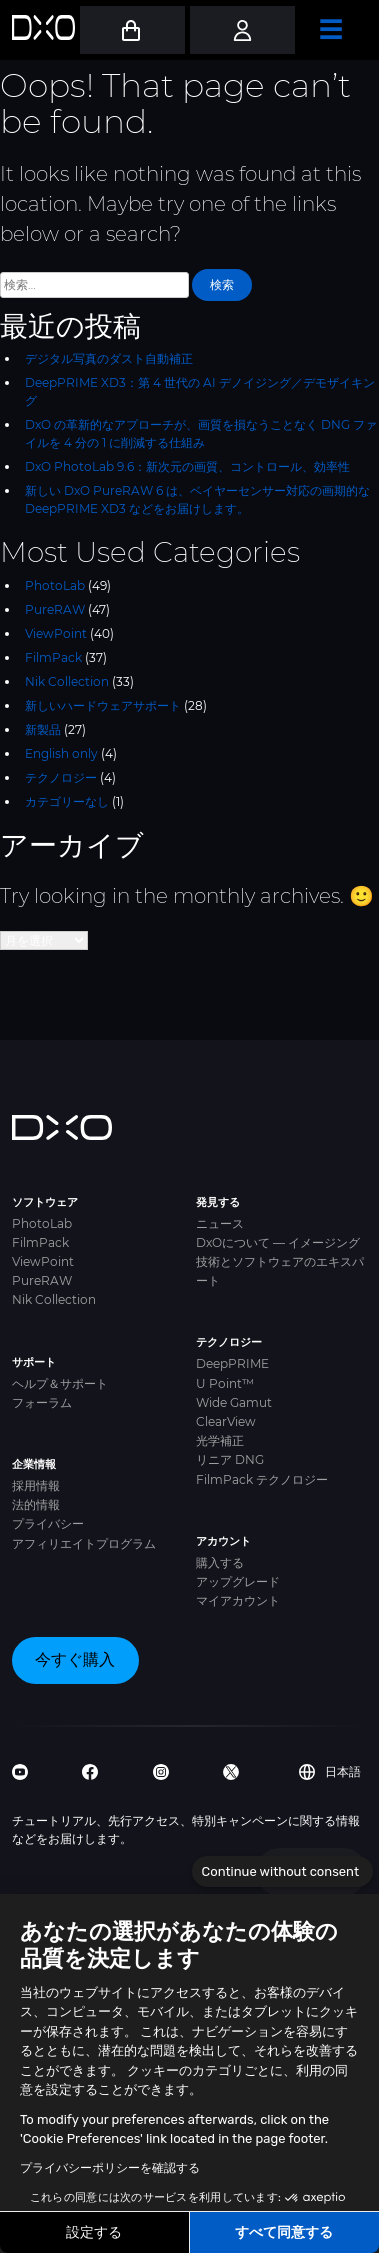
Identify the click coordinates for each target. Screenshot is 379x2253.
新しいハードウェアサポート (103, 705)
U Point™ (225, 1383)
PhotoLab (55, 585)
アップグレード (238, 1581)
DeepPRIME (232, 1363)
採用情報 (36, 1485)
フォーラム (42, 1402)
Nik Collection (67, 681)
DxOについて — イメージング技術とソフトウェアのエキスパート (280, 1261)
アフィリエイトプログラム (84, 1543)
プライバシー (48, 1523)
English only (61, 753)
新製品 (43, 729)
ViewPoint (56, 633)
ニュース (220, 1223)
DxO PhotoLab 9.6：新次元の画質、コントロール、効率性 (187, 466)
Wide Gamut (234, 1402)
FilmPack (53, 657)
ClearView (226, 1421)
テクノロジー (61, 777)
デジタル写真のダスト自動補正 (109, 358)
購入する (220, 1562)
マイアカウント (238, 1600)
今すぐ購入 (75, 1659)
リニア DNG (230, 1459)
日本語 (330, 1772)
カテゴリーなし (67, 801)
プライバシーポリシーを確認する (110, 2168)
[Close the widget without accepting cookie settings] (282, 1872)
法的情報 (36, 1504)
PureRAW (55, 609)
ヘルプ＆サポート (60, 1383)
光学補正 (220, 1440)
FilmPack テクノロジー (262, 1479)
